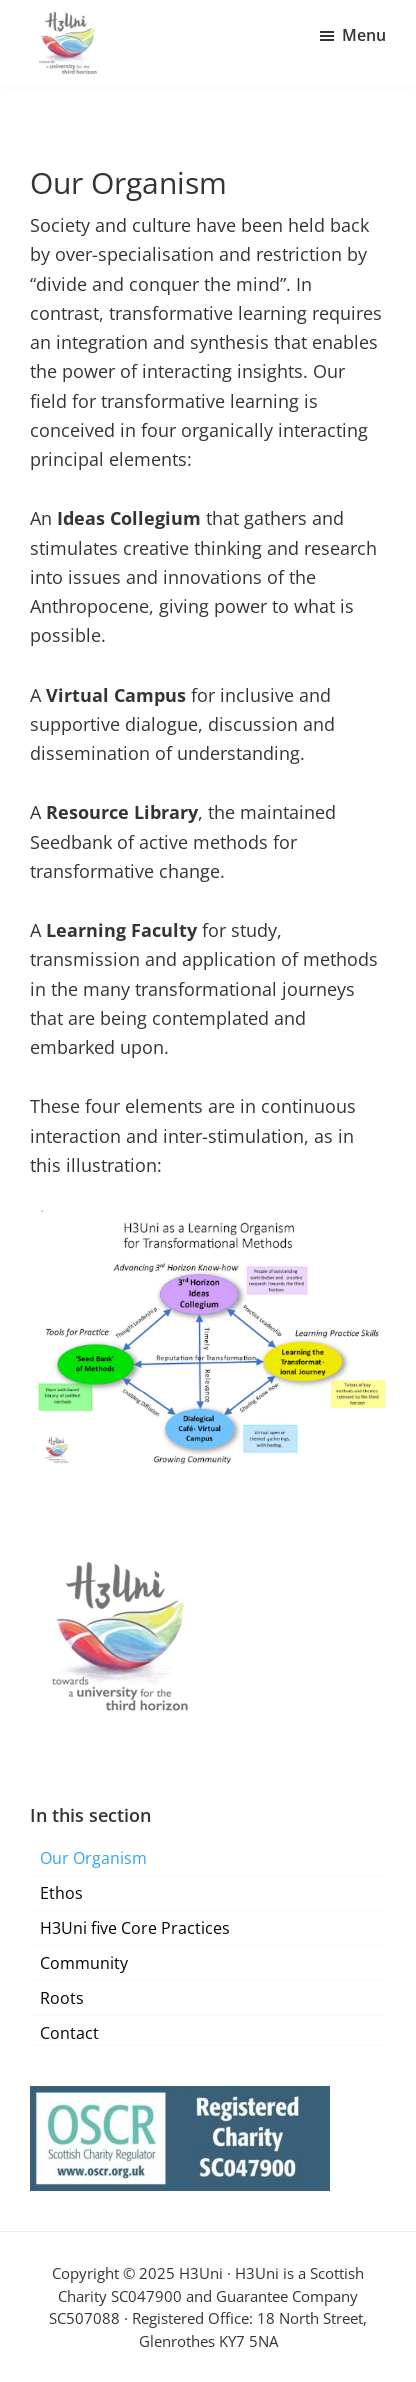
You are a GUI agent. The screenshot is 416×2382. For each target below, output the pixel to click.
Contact (69, 2033)
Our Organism (93, 1858)
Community (84, 1963)
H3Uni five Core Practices (135, 1928)
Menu (364, 35)
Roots (62, 1998)
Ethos (61, 1893)
